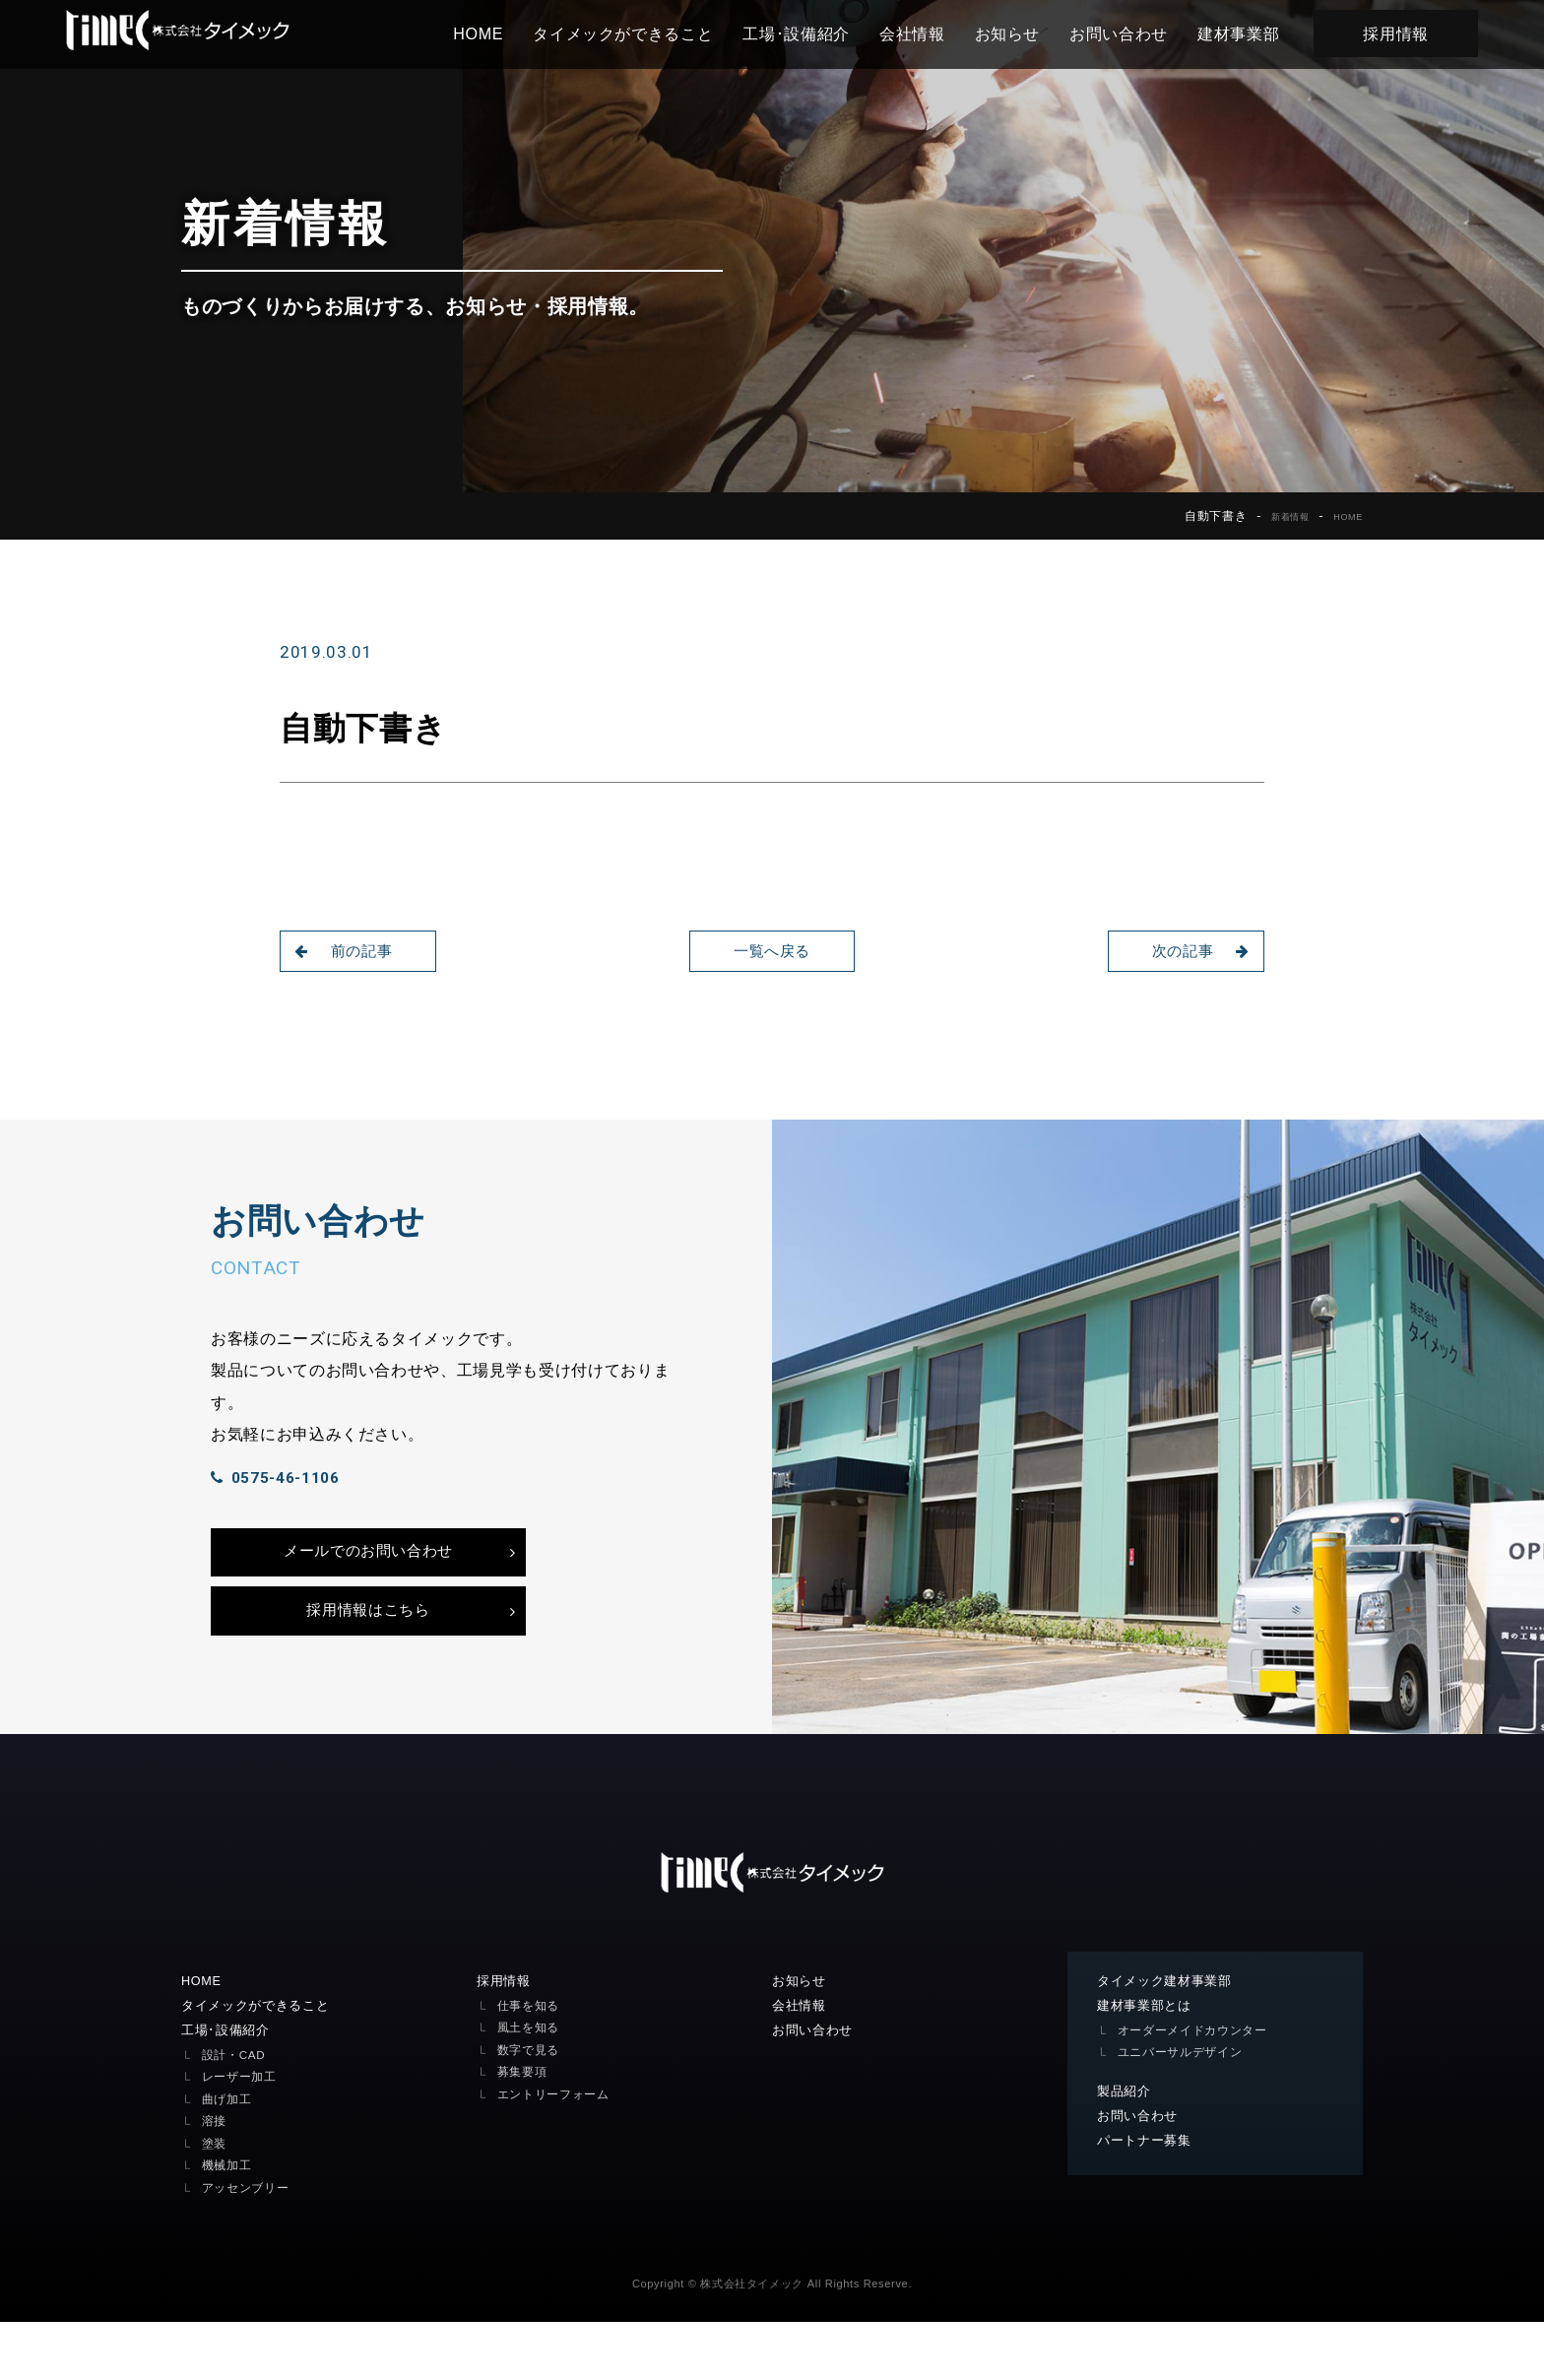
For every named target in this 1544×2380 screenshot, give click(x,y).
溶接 (215, 2179)
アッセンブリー (249, 2245)
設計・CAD (236, 2112)
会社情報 (939, 33)
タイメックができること (649, 33)
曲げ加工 (229, 2157)
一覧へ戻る (771, 950)
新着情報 (1276, 516)
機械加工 (229, 2224)
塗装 (215, 2201)
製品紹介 (1126, 2148)
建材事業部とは (1147, 2062)
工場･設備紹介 (822, 33)
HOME (505, 33)
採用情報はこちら (367, 1661)
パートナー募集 (1147, 2200)
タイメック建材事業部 (1169, 2036)
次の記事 (1194, 950)
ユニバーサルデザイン (1185, 2109)
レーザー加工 (242, 2135)
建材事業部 (1265, 33)
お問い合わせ (1145, 33)
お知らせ (1034, 33)
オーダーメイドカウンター (1198, 2087)
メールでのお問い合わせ (368, 1592)
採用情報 (1422, 33)
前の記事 (350, 950)
